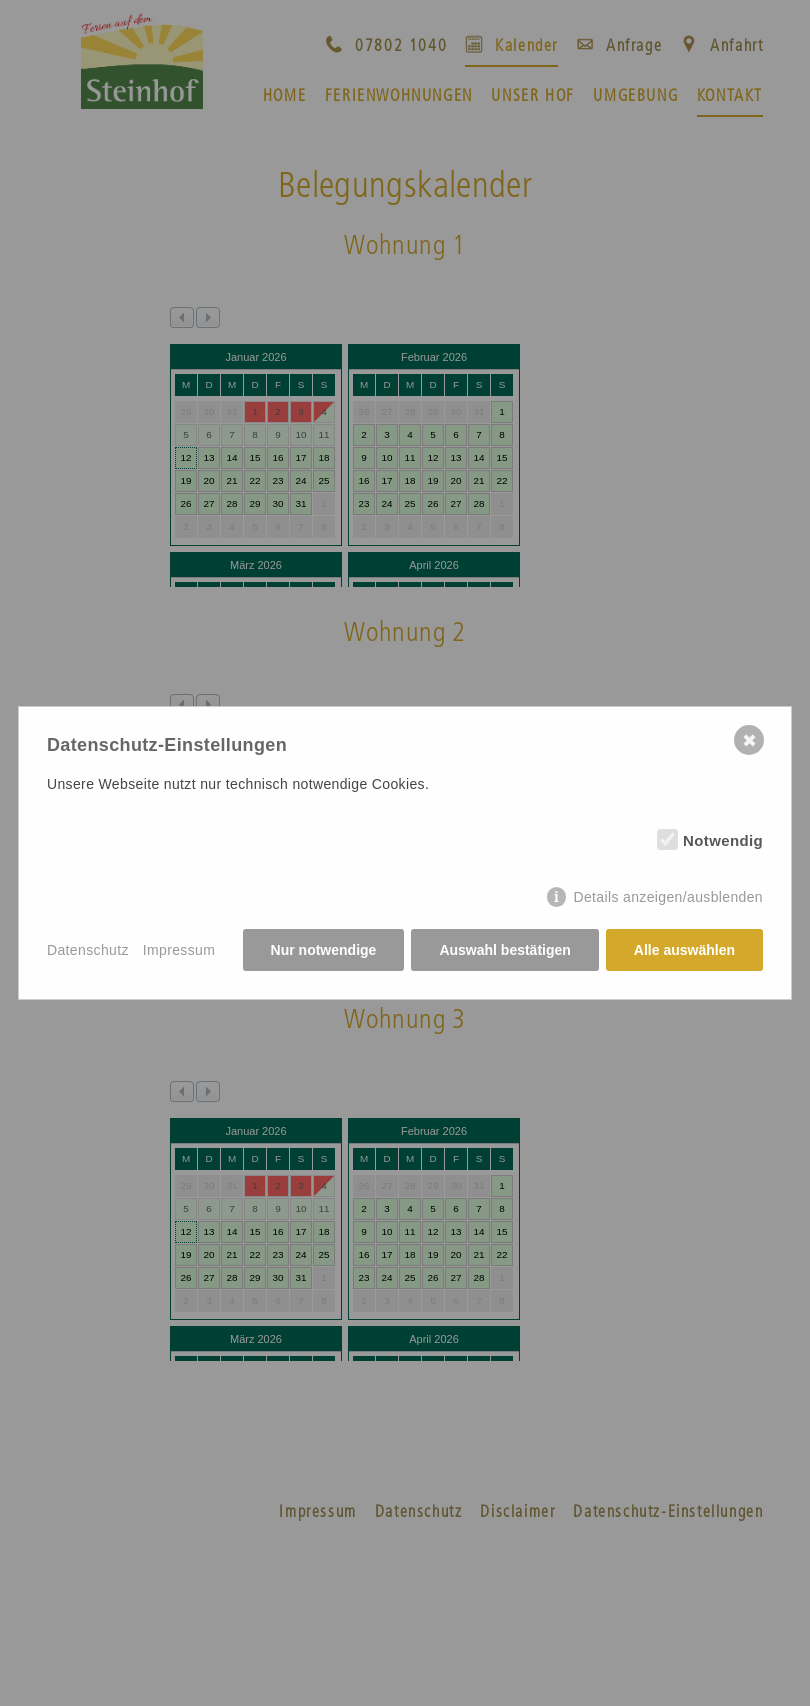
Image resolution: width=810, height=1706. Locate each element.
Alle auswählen (684, 950)
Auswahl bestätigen (504, 950)
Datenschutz (88, 950)
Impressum (179, 950)
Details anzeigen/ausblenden (668, 897)
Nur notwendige (324, 950)
